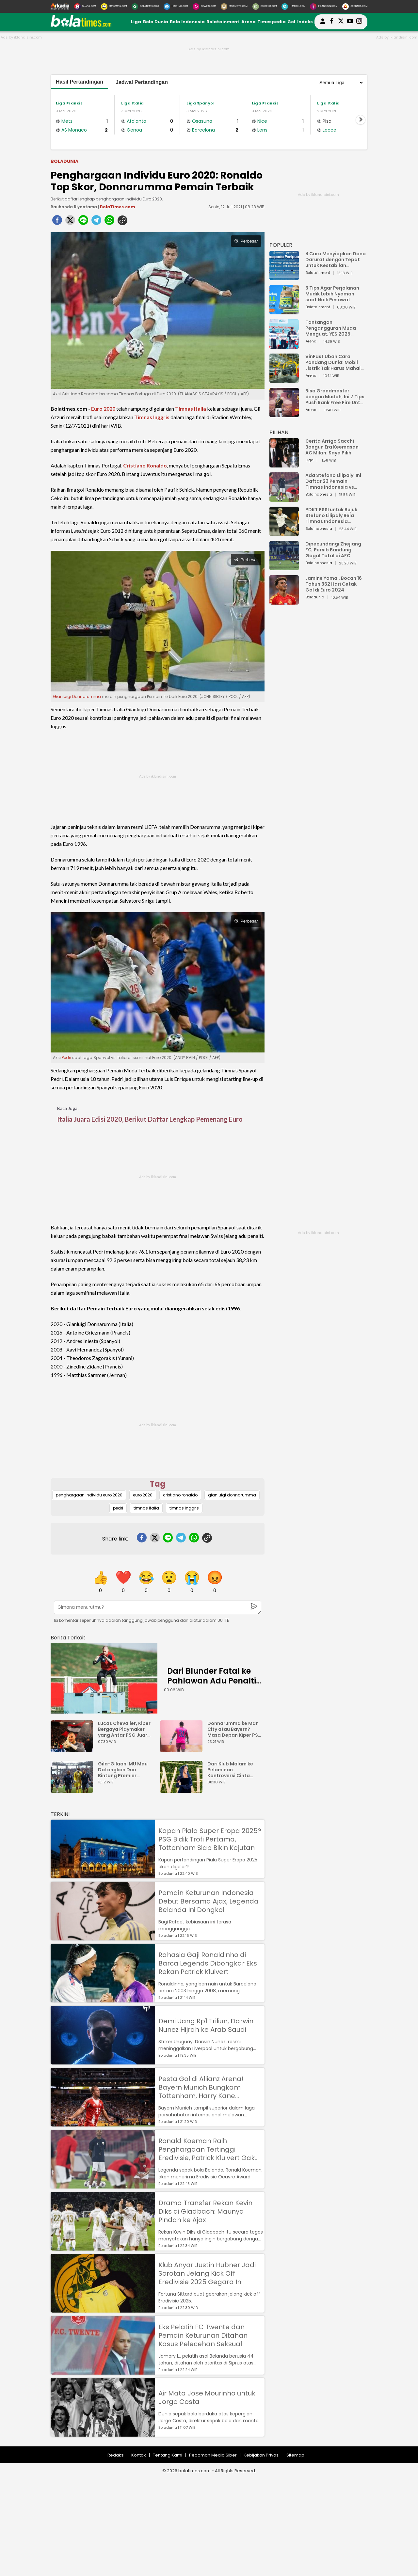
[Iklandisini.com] (323, 6)
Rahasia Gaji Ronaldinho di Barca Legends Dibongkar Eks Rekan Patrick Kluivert (207, 1963)
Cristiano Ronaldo (145, 465)
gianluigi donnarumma (232, 1495)
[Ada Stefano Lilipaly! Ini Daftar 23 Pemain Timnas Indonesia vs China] (284, 498)
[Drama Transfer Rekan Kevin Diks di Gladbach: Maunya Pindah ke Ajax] (103, 2247)
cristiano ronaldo (180, 1495)
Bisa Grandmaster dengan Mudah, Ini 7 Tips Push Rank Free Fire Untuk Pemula (335, 396)
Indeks (305, 22)
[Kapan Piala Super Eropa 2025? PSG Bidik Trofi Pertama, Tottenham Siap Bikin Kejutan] (103, 1875)
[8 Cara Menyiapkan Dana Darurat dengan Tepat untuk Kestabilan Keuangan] (284, 277)
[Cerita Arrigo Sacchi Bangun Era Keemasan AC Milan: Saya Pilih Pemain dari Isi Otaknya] (284, 464)
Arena (248, 22)
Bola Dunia (155, 22)
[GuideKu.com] (264, 6)
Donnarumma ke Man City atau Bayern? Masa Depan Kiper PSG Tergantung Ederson (234, 1729)
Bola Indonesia (187, 22)
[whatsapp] (109, 222)
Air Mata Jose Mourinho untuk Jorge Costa (206, 2397)
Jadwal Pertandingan (142, 82)
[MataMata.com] (114, 6)
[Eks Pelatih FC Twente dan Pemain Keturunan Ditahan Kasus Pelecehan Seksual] (103, 2371)
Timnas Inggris (151, 417)
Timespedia (271, 22)
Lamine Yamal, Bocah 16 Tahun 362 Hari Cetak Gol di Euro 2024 (333, 584)
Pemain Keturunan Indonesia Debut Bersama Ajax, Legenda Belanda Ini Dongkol (208, 1901)
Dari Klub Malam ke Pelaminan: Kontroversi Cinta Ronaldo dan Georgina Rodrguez (234, 1769)
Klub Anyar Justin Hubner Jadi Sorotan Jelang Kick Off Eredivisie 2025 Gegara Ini (207, 2273)
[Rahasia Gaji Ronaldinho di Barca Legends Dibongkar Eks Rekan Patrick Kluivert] (103, 1999)
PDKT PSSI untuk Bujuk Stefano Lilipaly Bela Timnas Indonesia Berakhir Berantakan (331, 515)
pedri (118, 1508)
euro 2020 (143, 1495)
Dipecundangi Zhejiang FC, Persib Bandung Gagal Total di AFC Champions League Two (334, 550)
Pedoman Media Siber (213, 2455)
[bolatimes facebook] (331, 21)
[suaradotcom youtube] (350, 21)
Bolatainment (222, 22)
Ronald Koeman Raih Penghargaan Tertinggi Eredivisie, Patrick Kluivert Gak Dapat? (206, 2149)
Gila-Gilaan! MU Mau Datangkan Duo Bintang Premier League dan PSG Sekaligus (123, 1769)
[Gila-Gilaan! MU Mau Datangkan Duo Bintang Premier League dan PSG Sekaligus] (73, 1789)
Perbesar (246, 241)
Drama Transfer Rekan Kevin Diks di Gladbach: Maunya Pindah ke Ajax (205, 2211)
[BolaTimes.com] (145, 6)
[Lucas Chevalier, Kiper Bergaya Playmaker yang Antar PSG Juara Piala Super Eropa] (73, 1749)
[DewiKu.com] (204, 6)
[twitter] (70, 222)
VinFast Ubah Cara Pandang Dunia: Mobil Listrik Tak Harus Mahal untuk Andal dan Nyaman (335, 362)
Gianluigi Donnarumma (77, 696)
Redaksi (115, 2455)
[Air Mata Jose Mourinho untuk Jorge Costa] (103, 2433)
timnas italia (146, 1508)
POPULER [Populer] (280, 245)
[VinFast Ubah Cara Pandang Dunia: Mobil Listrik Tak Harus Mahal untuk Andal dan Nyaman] (284, 379)
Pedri (66, 1057)
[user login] (322, 24)
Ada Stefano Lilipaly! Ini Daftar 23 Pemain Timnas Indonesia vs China (333, 481)
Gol (291, 22)
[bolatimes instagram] (359, 21)
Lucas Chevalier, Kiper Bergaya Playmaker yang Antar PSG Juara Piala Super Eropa (124, 1729)
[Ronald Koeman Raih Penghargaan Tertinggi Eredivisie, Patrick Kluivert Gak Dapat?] (103, 2185)
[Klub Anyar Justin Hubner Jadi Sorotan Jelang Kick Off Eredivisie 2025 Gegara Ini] (103, 2309)
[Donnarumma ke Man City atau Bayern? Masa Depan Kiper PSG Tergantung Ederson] (183, 1749)
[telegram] (96, 222)
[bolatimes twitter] (341, 21)
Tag (158, 1483)
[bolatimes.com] (81, 25)
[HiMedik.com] (293, 6)
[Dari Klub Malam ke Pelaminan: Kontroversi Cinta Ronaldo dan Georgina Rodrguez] (183, 1789)
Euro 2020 (103, 408)
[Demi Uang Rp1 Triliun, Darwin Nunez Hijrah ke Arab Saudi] (103, 2061)
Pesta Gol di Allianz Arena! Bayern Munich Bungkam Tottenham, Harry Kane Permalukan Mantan (200, 2087)
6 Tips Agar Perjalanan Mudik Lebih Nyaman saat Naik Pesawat (332, 294)
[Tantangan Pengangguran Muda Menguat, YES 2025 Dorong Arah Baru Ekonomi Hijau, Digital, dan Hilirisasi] (284, 345)
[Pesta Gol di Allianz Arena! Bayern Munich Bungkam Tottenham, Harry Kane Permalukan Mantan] (103, 2123)
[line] (83, 222)
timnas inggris (184, 1508)
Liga (136, 22)
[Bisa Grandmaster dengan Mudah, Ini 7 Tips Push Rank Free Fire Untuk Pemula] (284, 414)
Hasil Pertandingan (79, 82)
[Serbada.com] (354, 6)
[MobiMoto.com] (234, 6)
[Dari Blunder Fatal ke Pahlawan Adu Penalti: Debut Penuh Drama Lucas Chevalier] (104, 1678)
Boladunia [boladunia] (64, 161)
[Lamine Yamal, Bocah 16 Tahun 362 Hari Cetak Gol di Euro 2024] (284, 601)
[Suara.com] (85, 6)
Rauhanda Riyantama (74, 207)
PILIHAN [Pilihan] (278, 432)
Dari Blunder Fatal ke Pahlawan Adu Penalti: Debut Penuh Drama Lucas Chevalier (212, 1686)
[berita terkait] (68, 1636)
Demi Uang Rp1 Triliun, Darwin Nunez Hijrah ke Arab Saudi (205, 2025)
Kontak (138, 2455)
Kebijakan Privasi (262, 2455)
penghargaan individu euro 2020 (89, 1495)
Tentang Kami (167, 2455)
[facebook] (57, 222)
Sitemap (295, 2455)
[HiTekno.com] (176, 6)
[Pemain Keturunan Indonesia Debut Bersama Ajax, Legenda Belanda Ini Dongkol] (103, 1937)
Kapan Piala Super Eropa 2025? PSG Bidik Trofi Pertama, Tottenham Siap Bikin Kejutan (209, 1839)
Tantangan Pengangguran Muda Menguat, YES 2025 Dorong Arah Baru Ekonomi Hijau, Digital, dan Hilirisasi (332, 328)
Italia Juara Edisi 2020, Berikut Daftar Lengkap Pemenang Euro (150, 1119)
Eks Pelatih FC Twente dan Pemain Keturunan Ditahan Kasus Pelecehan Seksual (203, 2335)
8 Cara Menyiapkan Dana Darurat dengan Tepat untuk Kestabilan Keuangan (335, 259)
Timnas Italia (190, 408)
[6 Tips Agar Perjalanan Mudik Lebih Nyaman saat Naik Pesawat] (284, 311)
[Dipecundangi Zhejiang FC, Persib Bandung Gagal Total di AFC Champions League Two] (284, 567)
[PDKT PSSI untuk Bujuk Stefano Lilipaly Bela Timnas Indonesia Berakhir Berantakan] (284, 533)
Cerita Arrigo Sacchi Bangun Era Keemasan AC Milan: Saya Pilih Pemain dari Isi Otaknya (333, 447)
